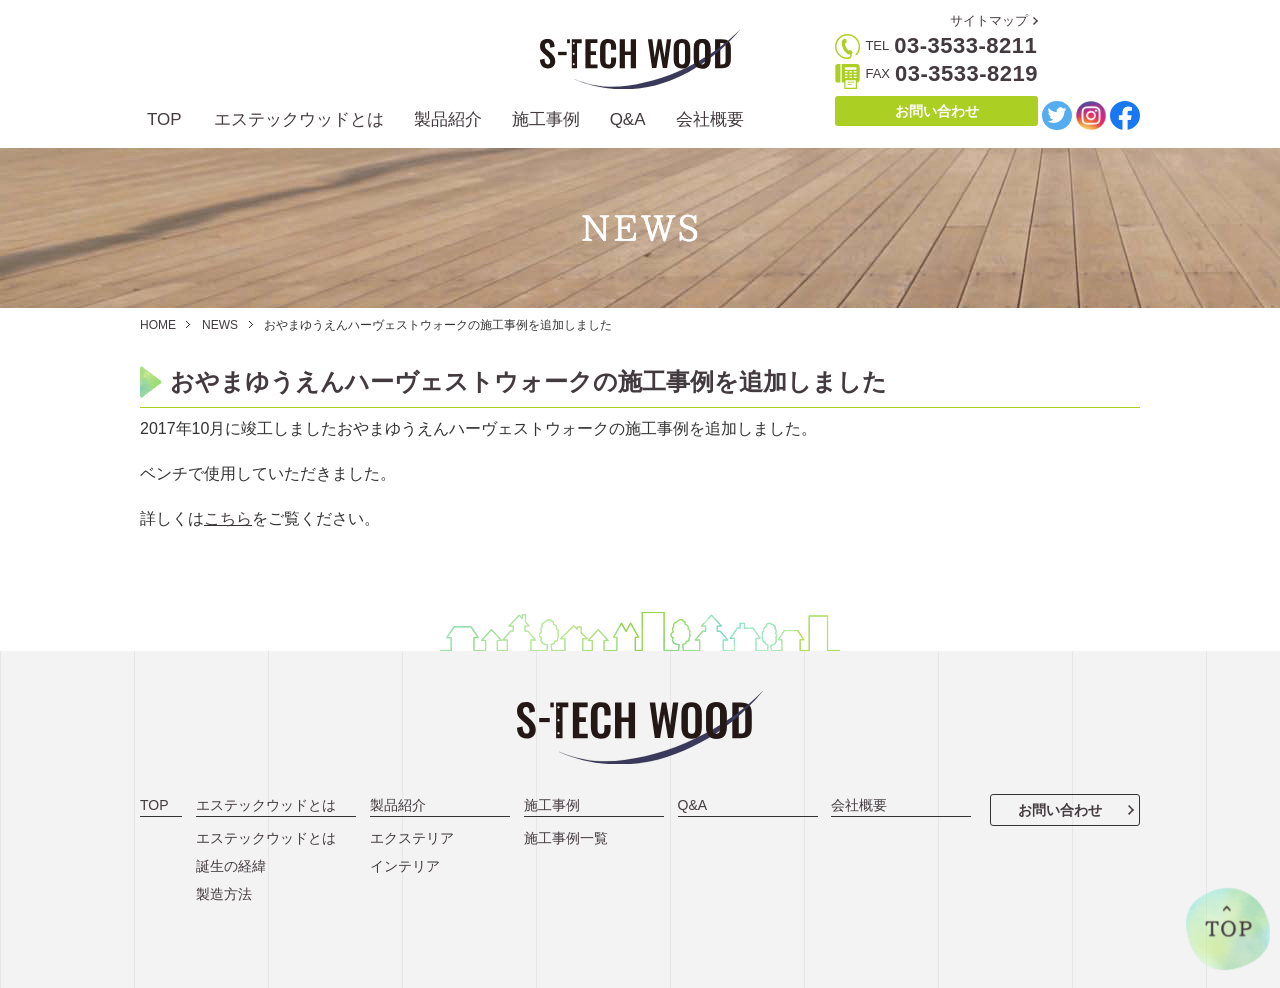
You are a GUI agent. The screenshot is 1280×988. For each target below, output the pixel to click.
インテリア (405, 866)
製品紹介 (448, 119)
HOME (158, 325)
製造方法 (224, 894)
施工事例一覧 (566, 838)
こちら (228, 518)
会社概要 (710, 119)
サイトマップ (989, 20)
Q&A (628, 119)
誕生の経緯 (231, 866)
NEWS (220, 325)
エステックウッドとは (299, 119)
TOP (164, 119)
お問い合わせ (937, 111)
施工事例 (546, 119)
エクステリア (412, 838)
